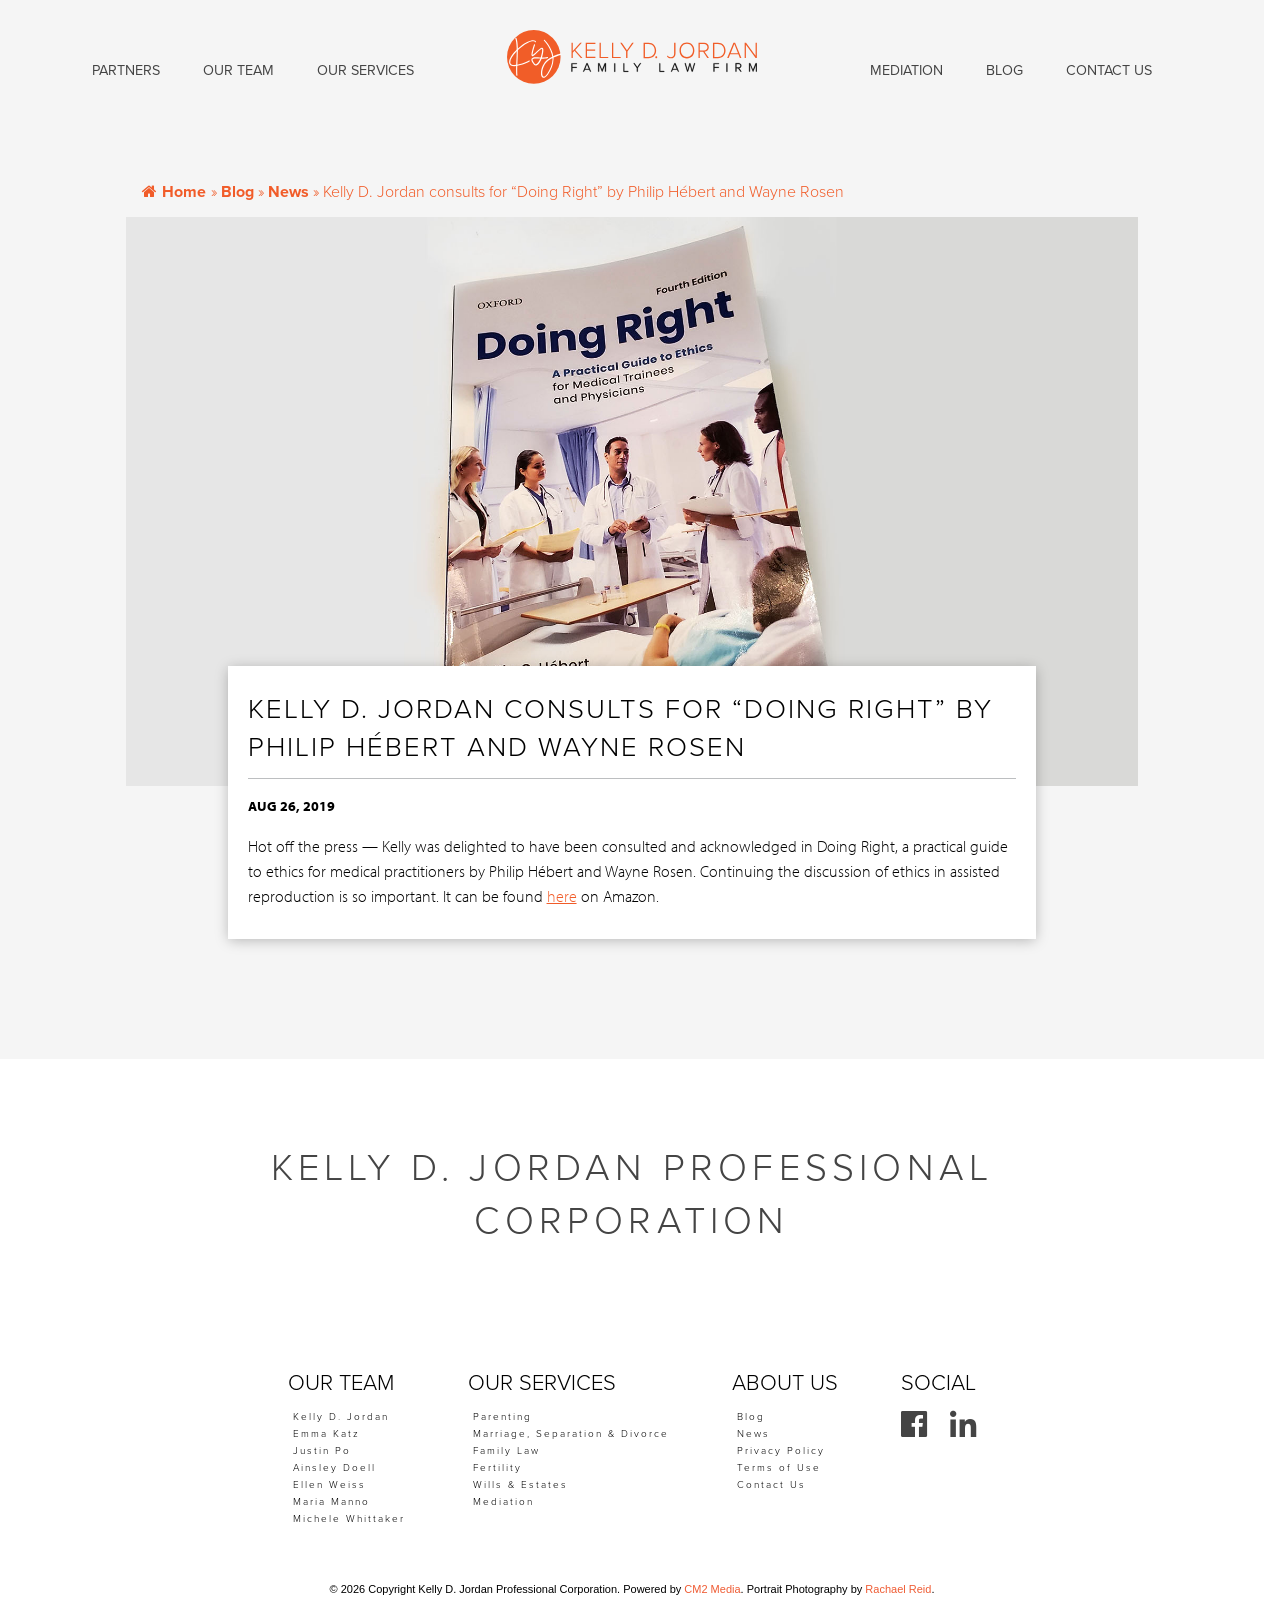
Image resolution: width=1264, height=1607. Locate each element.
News (288, 192)
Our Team (238, 70)
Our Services (365, 70)
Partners (126, 70)
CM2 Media (712, 1589)
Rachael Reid (898, 1589)
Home (174, 192)
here (562, 896)
